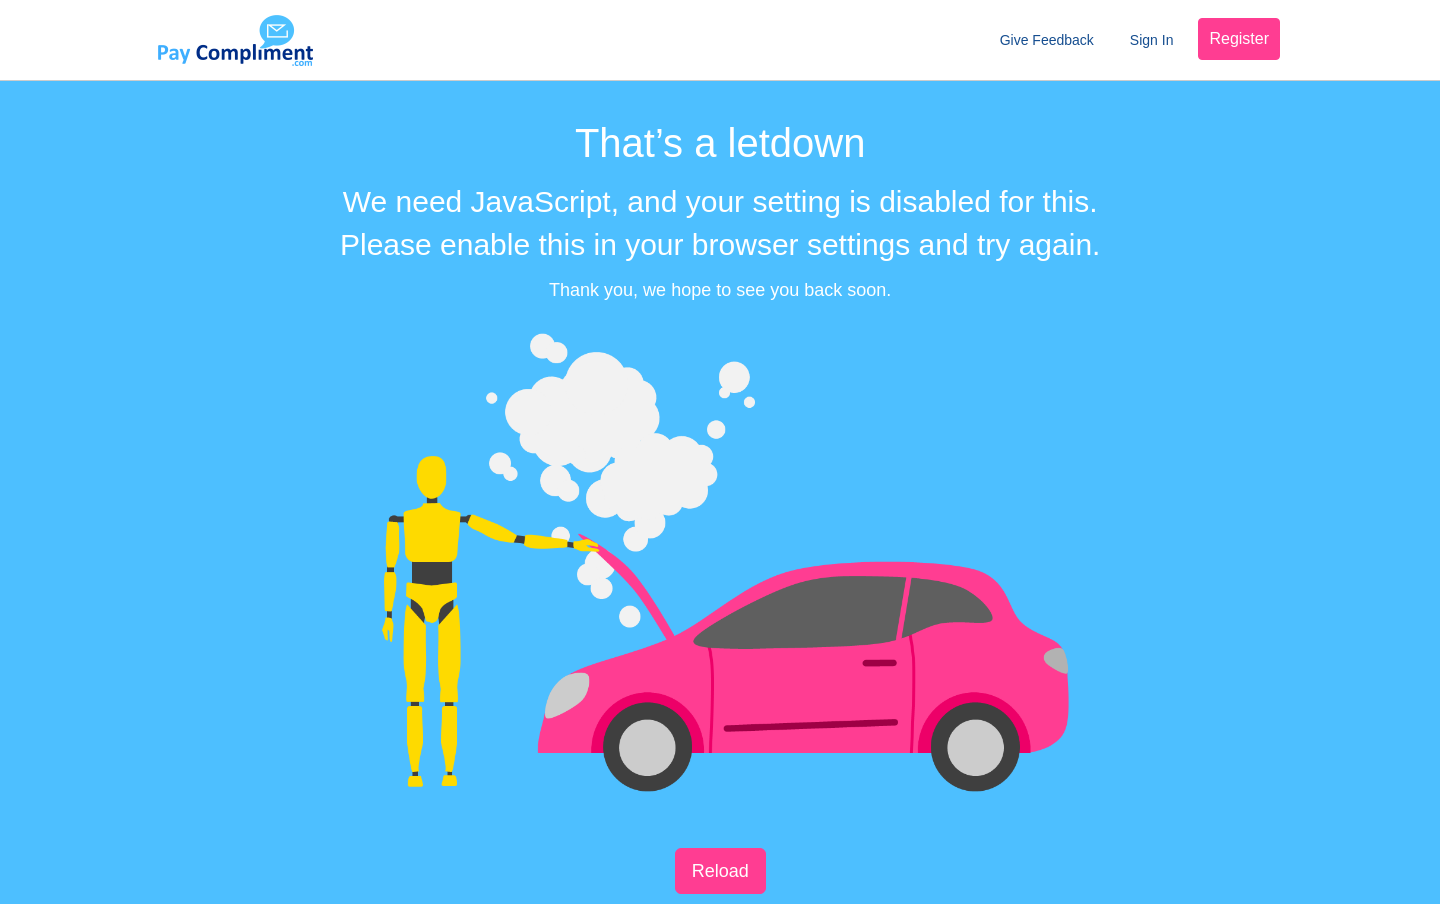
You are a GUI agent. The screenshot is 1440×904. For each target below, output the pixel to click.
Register (1239, 38)
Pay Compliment (235, 40)
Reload (720, 871)
